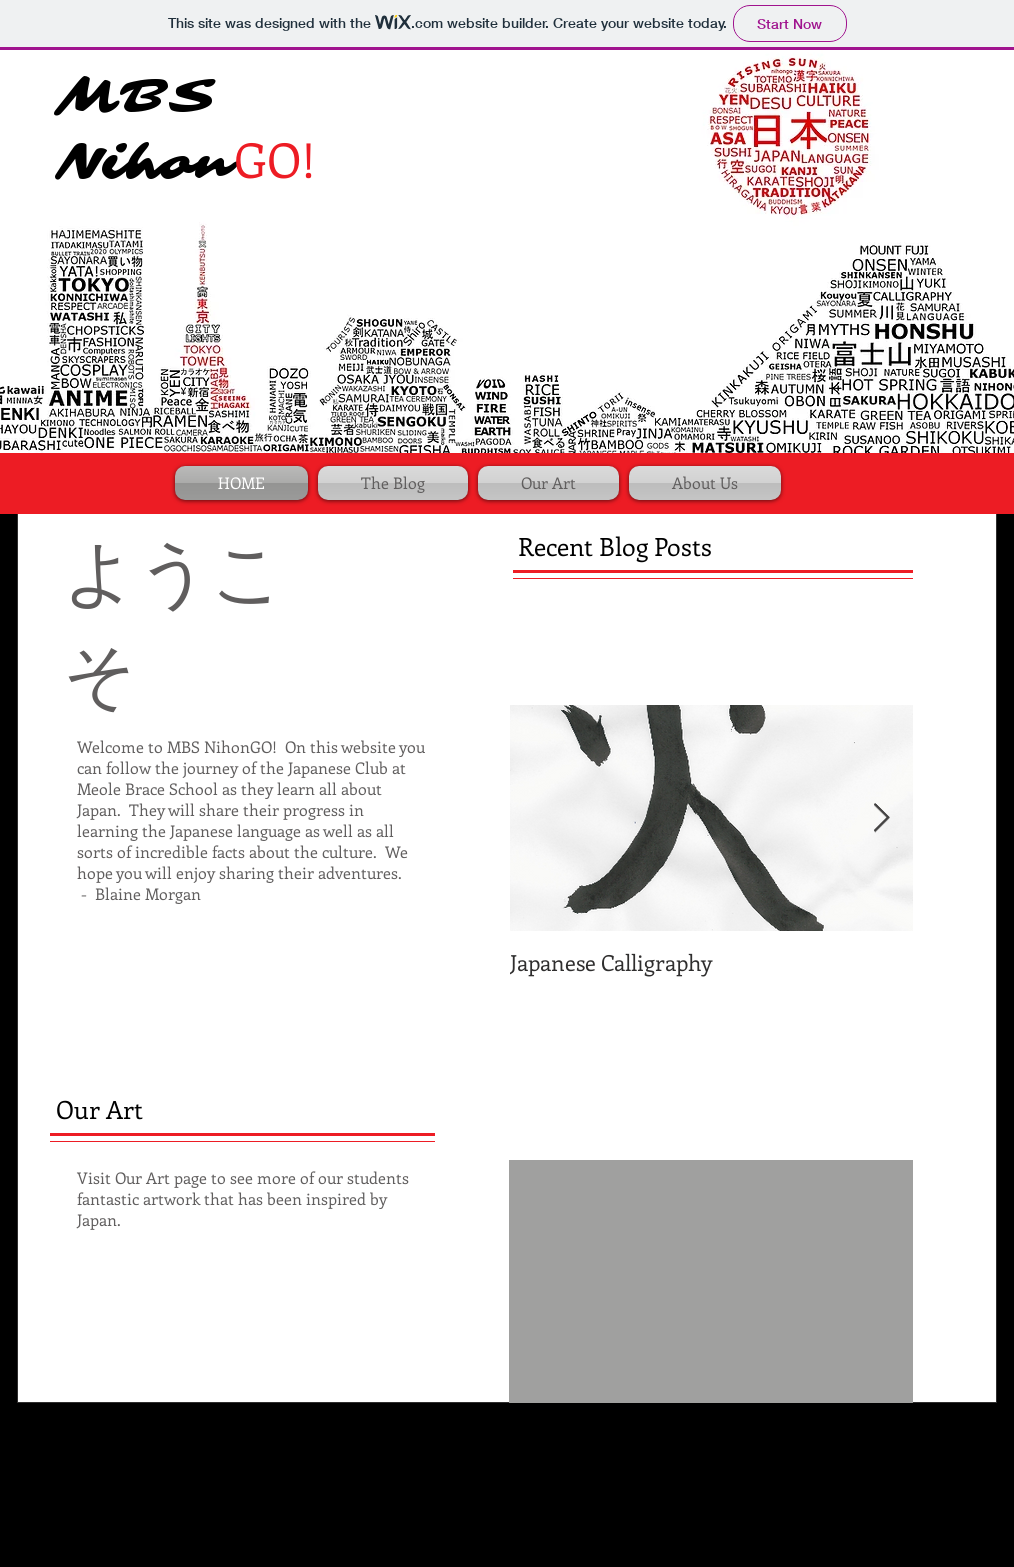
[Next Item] (881, 818)
